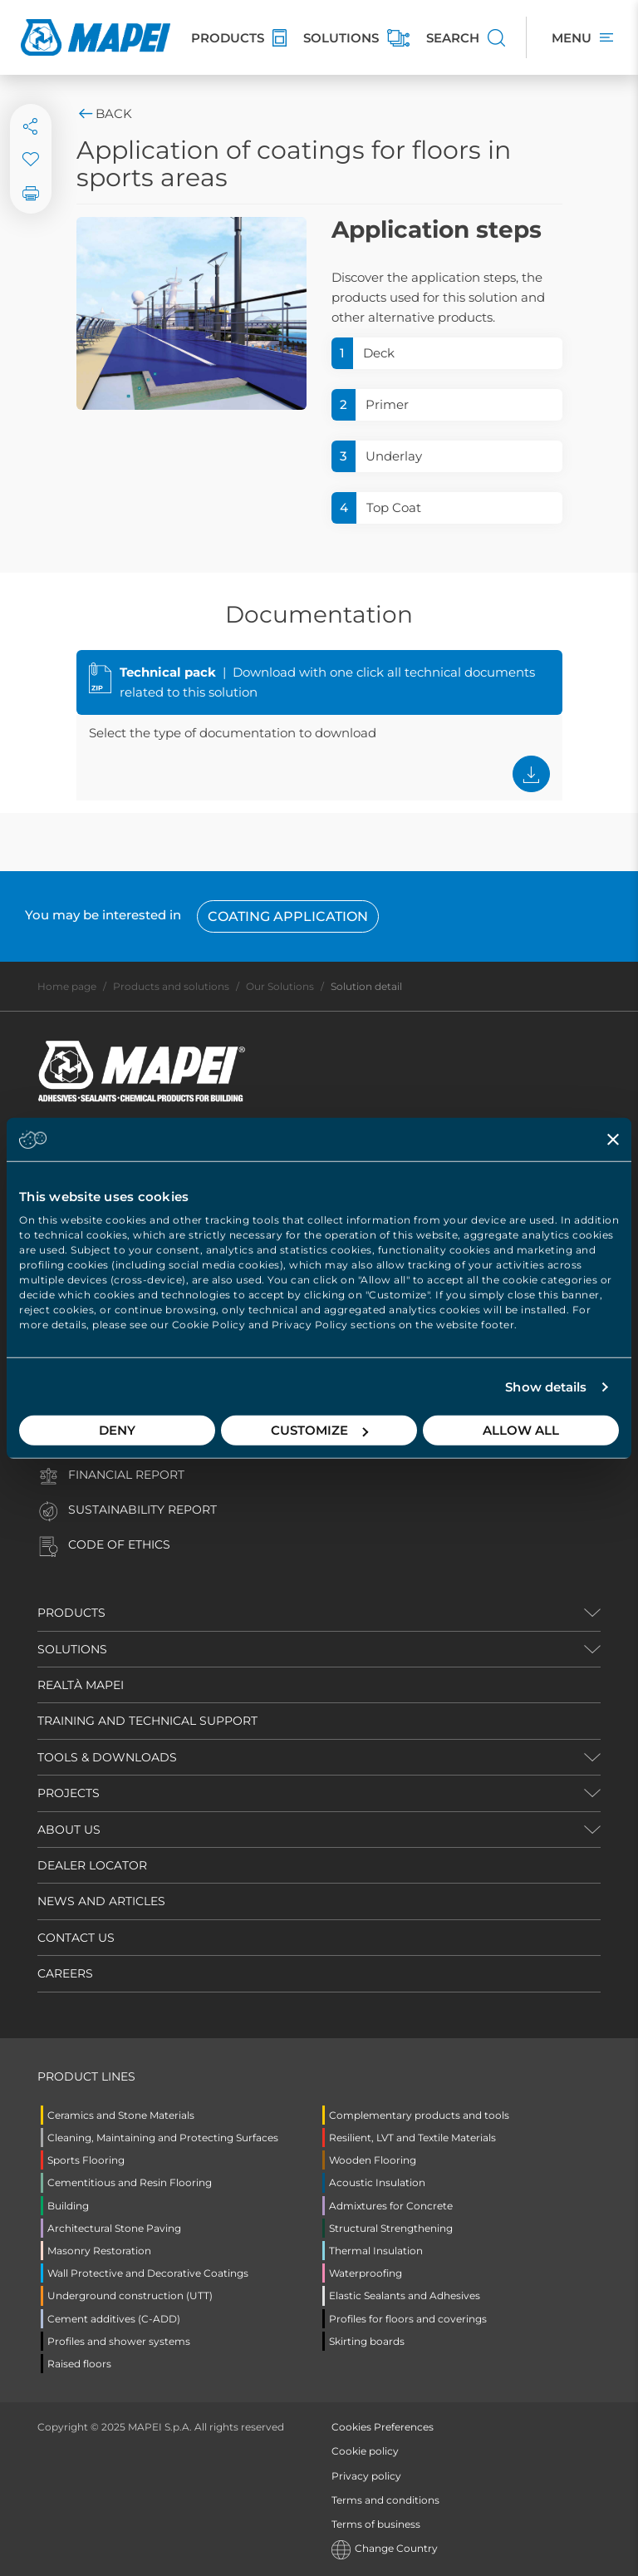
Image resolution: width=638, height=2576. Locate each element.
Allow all (521, 1430)
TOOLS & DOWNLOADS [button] (107, 1757)
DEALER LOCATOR (92, 1865)
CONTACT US (76, 1937)
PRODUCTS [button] (71, 1612)
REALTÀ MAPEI (80, 1684)
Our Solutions (280, 986)
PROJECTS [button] (68, 1792)
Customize (319, 1430)
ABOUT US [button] (69, 1829)
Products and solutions (171, 986)
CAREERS (65, 1973)
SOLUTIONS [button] (72, 1649)
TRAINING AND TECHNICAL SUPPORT (147, 1720)
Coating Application (288, 916)
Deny (117, 1430)
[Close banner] (613, 1139)
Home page (66, 986)
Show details (545, 1387)
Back (104, 113)
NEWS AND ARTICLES (101, 1901)
